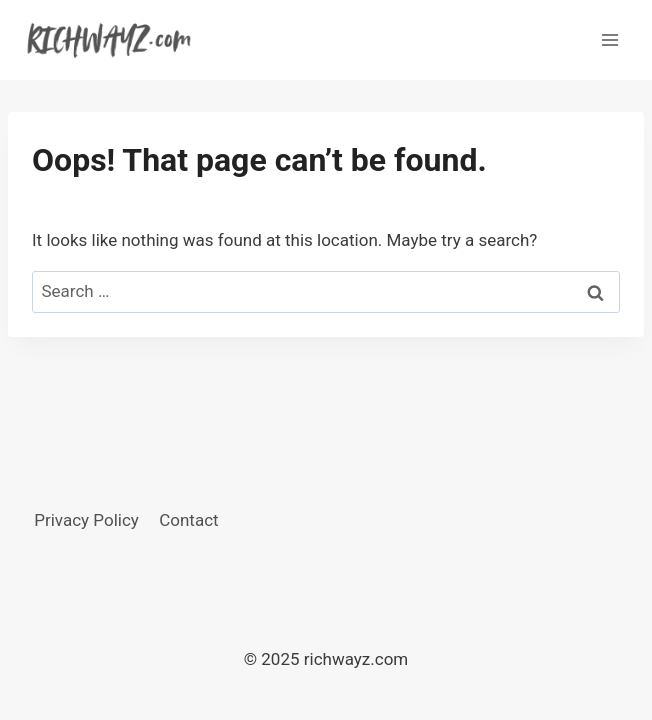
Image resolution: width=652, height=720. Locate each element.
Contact (188, 520)
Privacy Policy (86, 520)
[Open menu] (609, 39)
